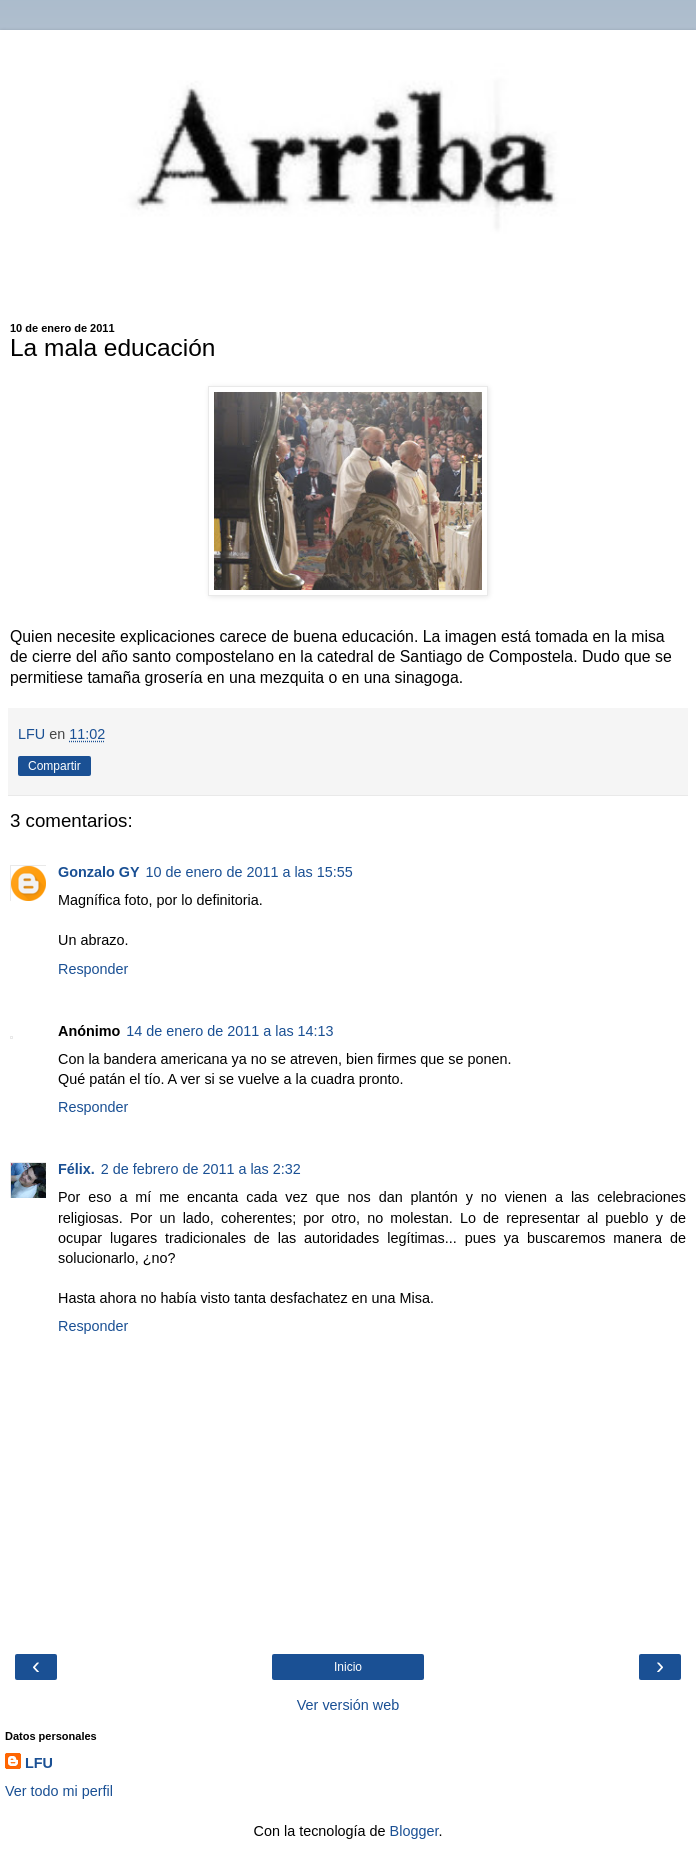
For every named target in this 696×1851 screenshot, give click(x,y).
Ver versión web (348, 1705)
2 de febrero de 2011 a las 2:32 (201, 1169)
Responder (93, 969)
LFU (39, 1763)
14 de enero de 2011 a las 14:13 (229, 1031)
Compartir (54, 766)
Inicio (348, 1667)
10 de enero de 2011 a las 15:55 (249, 872)
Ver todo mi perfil (59, 1791)
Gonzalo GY (99, 872)
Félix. (76, 1169)
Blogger (414, 1831)
